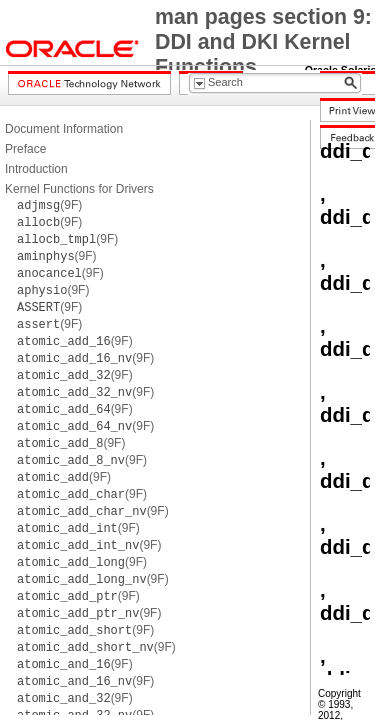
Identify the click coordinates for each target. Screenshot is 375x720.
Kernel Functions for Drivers (79, 189)
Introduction (36, 169)
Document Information (64, 129)
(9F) (49, 205)
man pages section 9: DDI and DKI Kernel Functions (263, 42)
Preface (25, 149)
